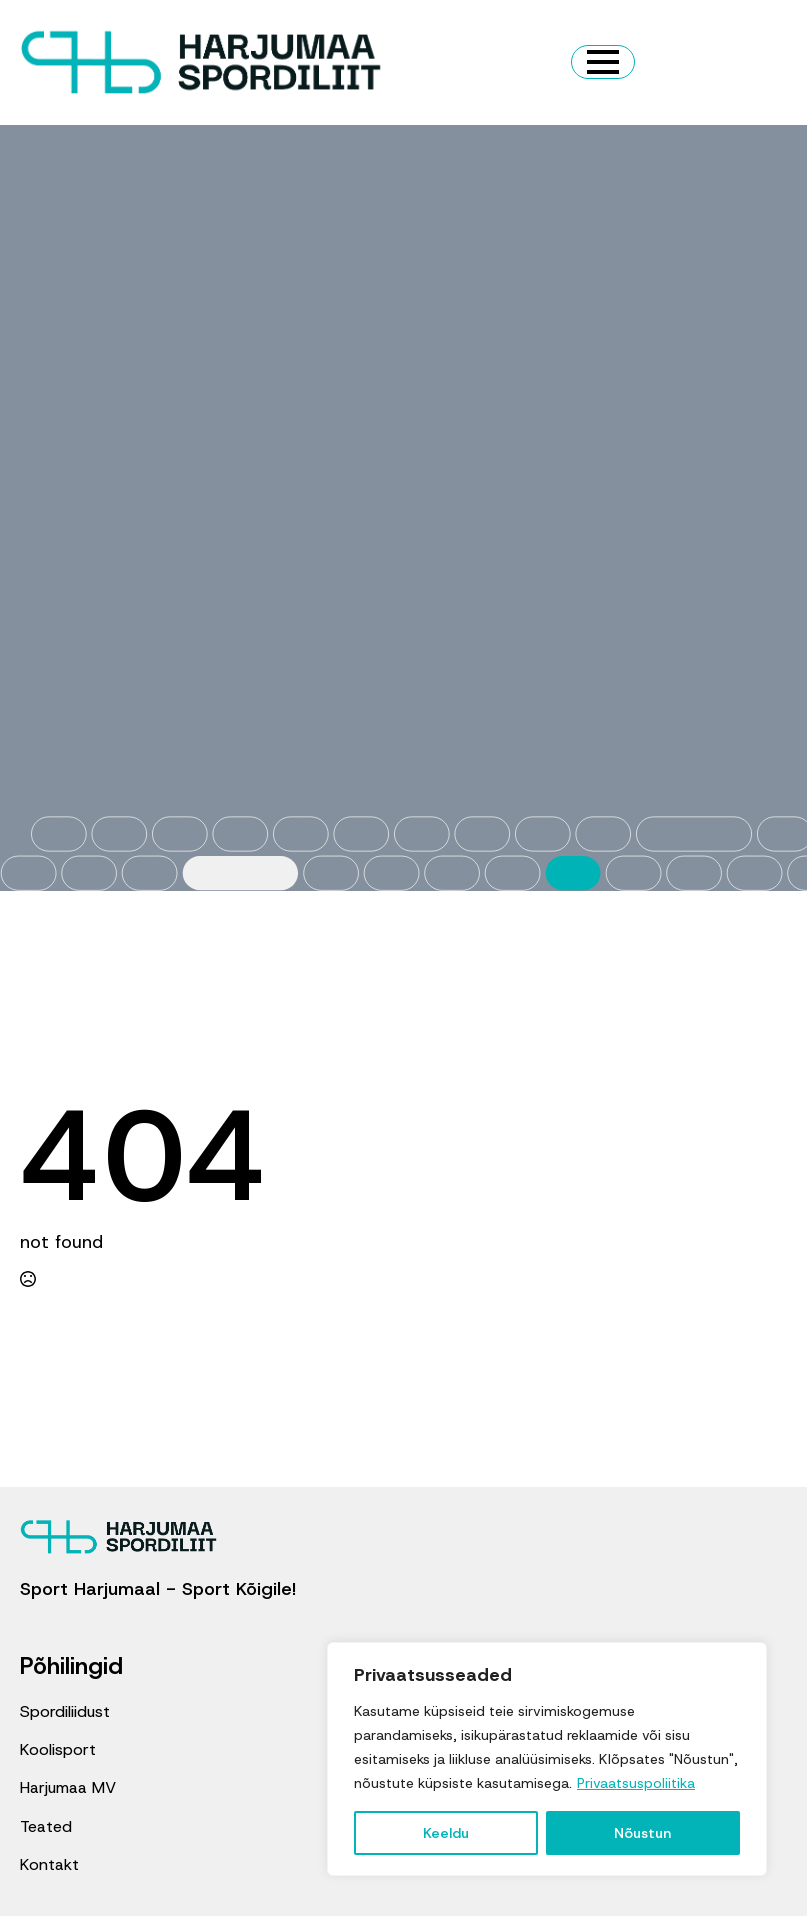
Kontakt (49, 1864)
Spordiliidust (65, 1711)
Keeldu (446, 1833)
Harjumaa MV (68, 1787)
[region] (547, 1759)
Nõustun (642, 1833)
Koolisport (58, 1749)
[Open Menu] (603, 62)
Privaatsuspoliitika (636, 1783)
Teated (46, 1826)
